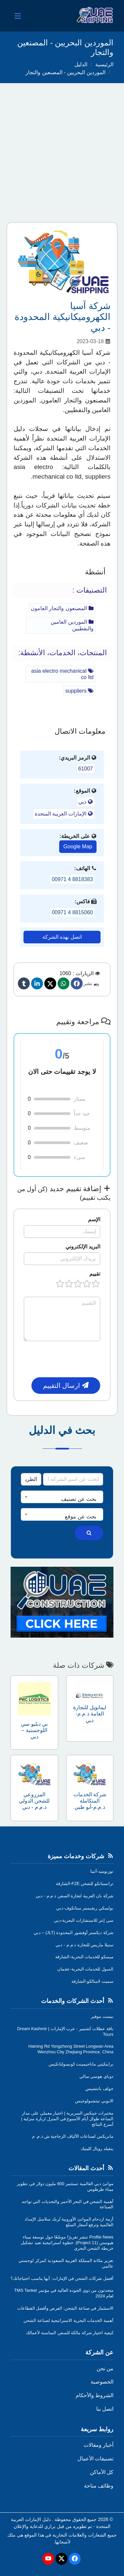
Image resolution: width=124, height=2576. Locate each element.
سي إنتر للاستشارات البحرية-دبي (83, 1920)
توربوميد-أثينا (101, 1871)
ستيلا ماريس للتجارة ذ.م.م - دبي (84, 1944)
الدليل (80, 64)
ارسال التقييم (66, 1385)
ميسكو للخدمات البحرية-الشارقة (84, 1956)
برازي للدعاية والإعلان (35, 2526)
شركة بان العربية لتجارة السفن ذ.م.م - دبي (74, 1895)
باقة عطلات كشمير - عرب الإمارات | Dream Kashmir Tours (65, 2031)
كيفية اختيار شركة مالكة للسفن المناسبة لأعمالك (69, 2332)
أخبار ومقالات (98, 2445)
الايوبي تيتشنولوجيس (94, 2100)
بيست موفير (102, 2016)
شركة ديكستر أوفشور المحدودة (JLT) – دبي (73, 1932)
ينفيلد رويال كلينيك (97, 2148)
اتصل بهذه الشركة (62, 937)
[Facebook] (77, 983)
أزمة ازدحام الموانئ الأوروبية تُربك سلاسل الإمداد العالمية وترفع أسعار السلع (68, 2222)
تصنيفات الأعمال (95, 2458)
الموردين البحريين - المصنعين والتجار (65, 72)
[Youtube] (48, 2559)
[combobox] (62, 1497)
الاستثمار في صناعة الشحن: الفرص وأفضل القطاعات (65, 2308)
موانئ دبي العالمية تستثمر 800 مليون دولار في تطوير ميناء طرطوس (65, 2186)
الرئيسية (104, 64)
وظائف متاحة (98, 2486)
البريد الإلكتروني (82, 1246)
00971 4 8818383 (72, 879)
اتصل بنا (104, 2409)
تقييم (94, 1274)
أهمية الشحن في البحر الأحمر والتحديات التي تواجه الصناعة (67, 2204)
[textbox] (62, 1499)
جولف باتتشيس (99, 2088)
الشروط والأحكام (94, 2395)
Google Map (77, 846)
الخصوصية (102, 2382)
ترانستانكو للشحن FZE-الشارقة (84, 1883)
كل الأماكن (101, 2472)
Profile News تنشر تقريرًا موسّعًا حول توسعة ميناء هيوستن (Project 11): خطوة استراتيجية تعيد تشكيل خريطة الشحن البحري (67, 2242)
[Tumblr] (24, 983)
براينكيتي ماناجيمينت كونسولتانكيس (81, 2064)
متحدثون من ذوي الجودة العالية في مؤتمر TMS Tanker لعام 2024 (63, 2293)
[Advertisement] (62, 148)
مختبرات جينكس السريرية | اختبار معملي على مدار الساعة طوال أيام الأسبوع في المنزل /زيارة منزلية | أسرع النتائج (67, 2119)
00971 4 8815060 (72, 912)
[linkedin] (37, 983)
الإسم (94, 1219)
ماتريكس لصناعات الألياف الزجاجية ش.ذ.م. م (72, 2136)
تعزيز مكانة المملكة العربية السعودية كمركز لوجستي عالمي (66, 2263)
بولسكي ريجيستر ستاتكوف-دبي (84, 1908)
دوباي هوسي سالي (96, 2076)
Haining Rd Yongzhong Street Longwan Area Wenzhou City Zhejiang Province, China (70, 2049)
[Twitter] (50, 983)
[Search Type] (31, 1479)
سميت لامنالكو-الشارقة (92, 1981)
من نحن (105, 2368)
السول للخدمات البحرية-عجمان (85, 1969)
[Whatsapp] (63, 983)
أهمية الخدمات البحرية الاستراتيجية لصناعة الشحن (68, 2320)
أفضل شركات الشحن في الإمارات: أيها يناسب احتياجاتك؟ (62, 2278)
